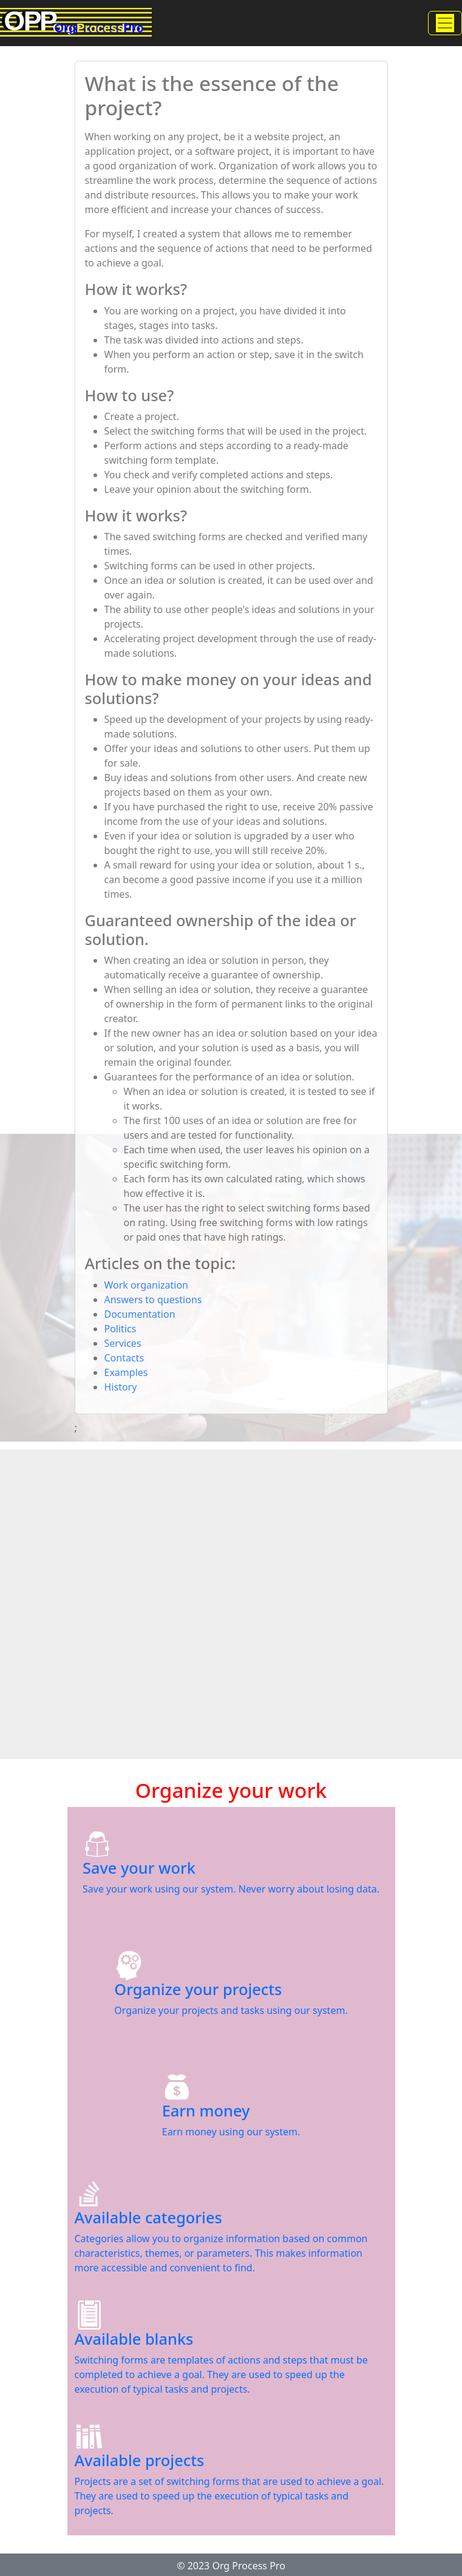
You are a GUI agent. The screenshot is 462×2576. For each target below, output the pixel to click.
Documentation (139, 1314)
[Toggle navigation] (445, 23)
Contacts (124, 1357)
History (120, 1387)
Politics (120, 1328)
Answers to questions (153, 1299)
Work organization (146, 1285)
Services (122, 1343)
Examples (126, 1372)
